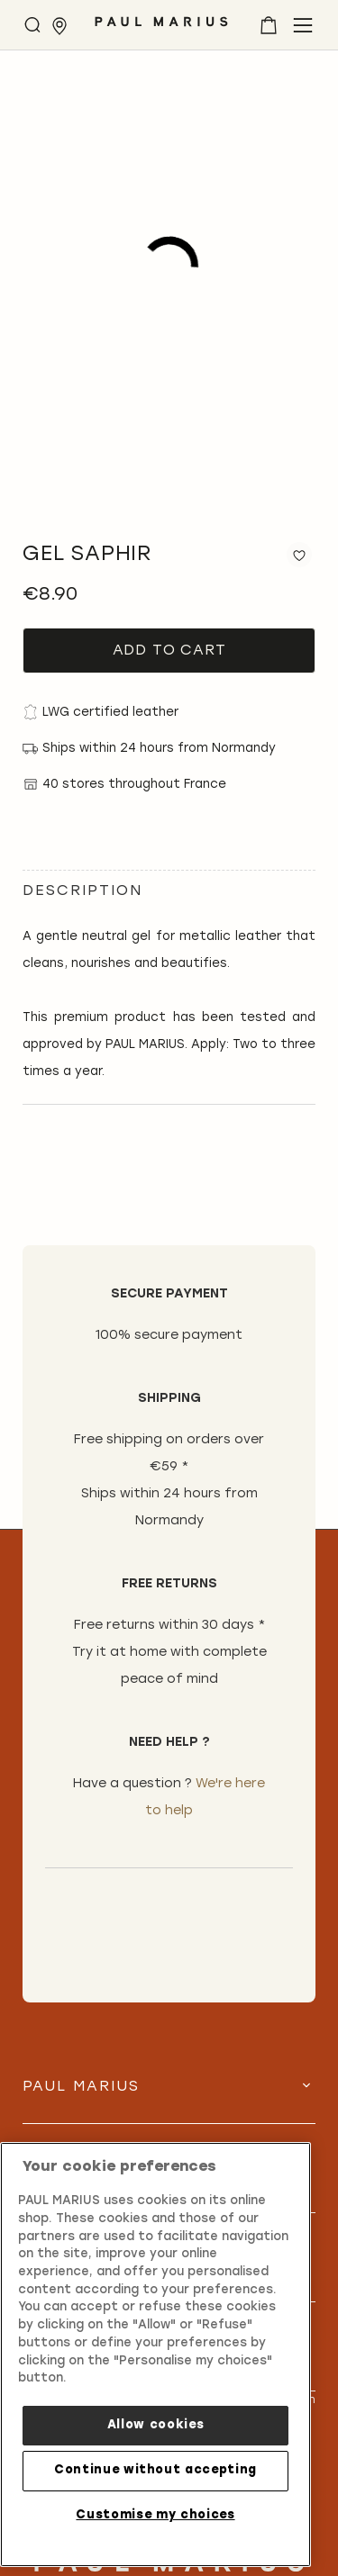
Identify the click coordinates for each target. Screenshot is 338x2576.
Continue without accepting (155, 2470)
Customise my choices (155, 2515)
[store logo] (161, 28)
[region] (155, 2354)
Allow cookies (156, 2425)
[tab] (169, 2100)
